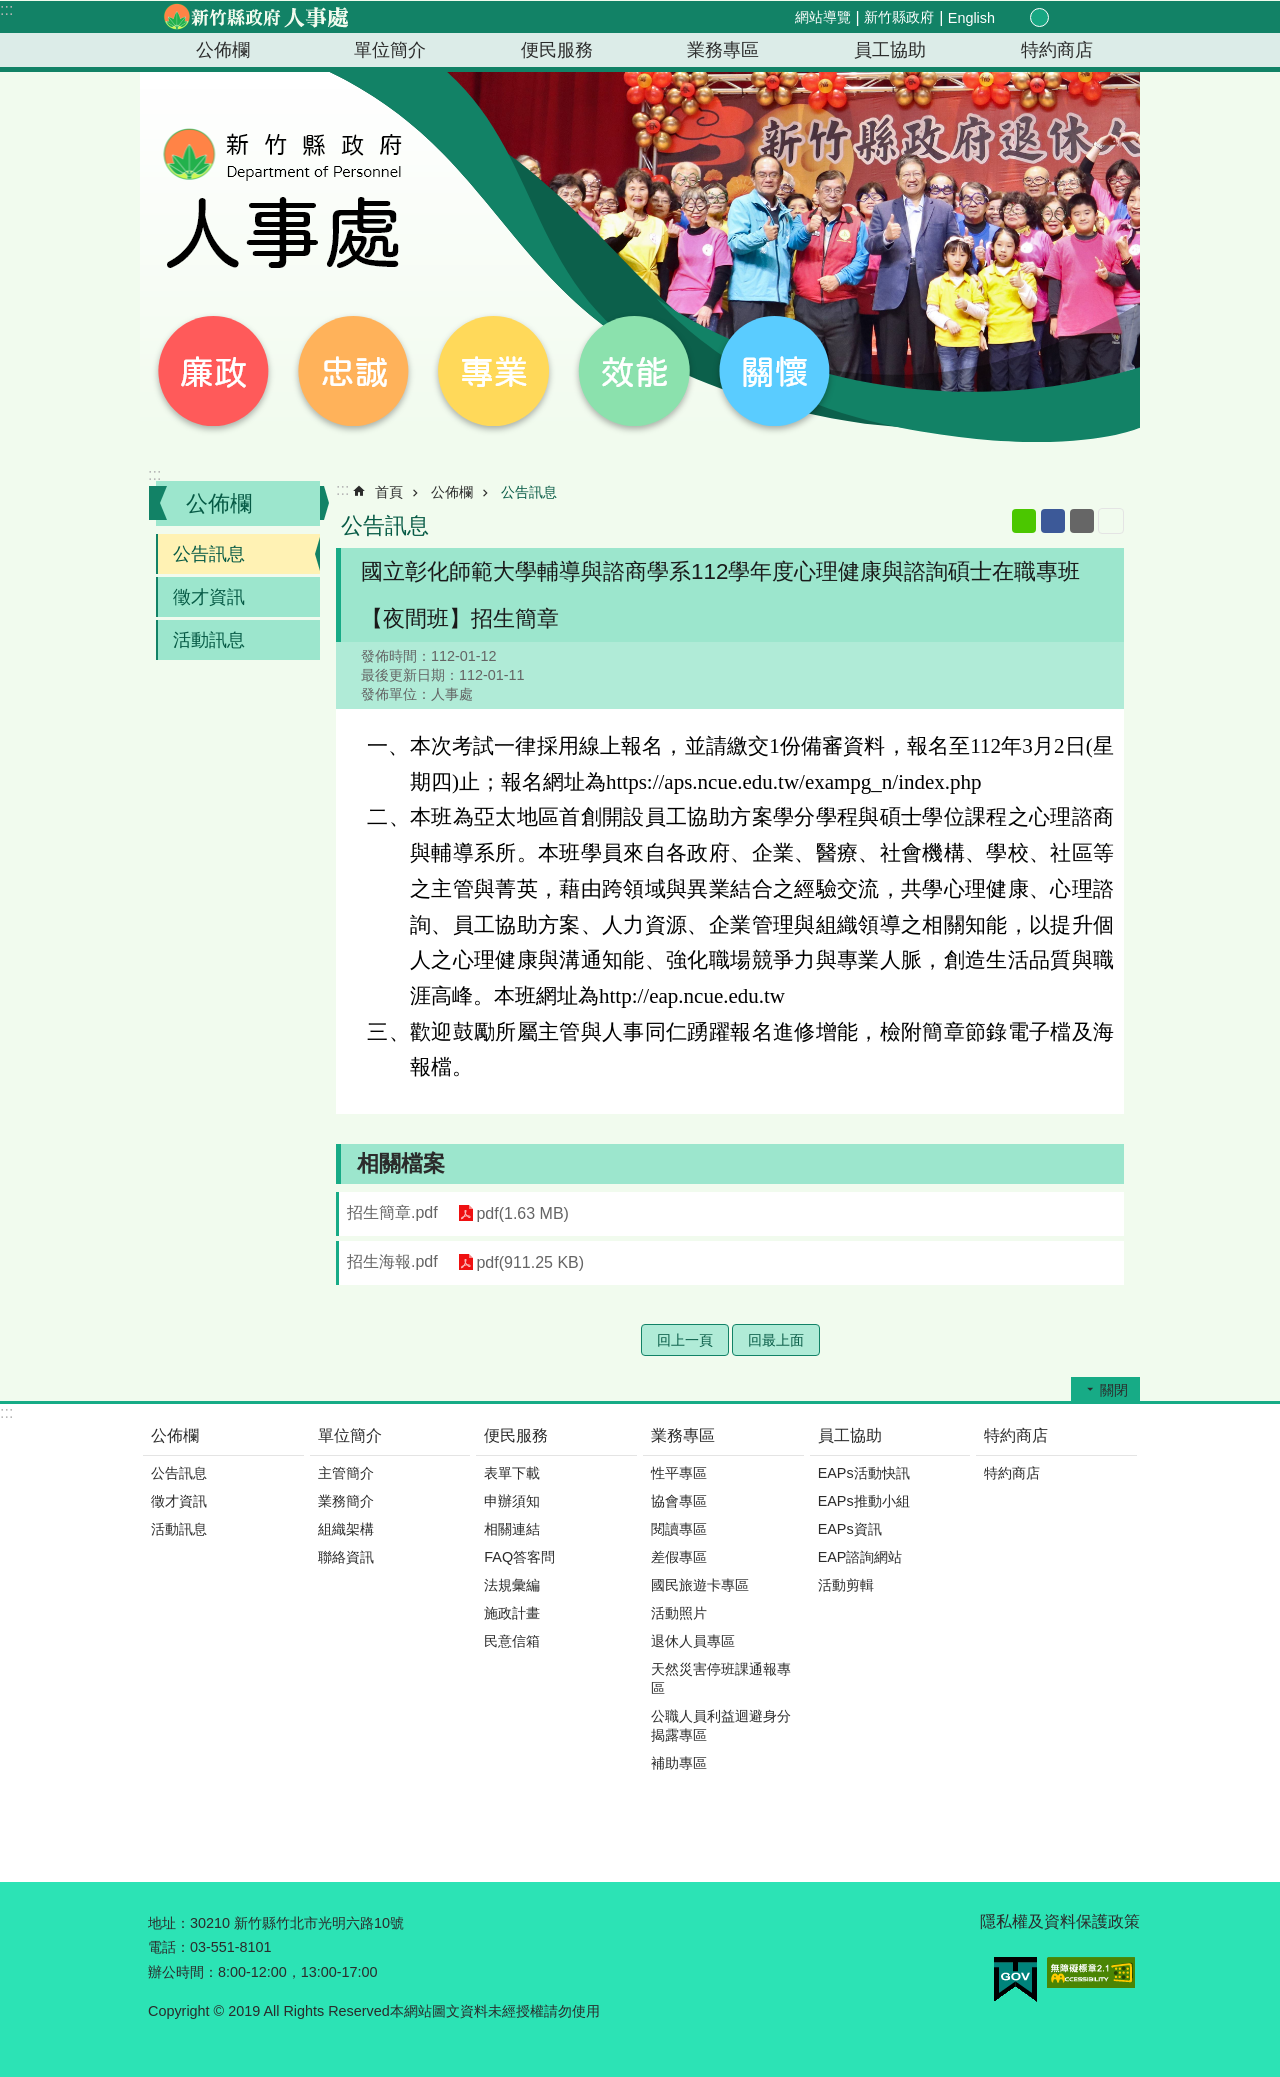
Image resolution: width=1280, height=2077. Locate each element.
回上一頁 (685, 1340)
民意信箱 (512, 1641)
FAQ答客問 (519, 1557)
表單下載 (512, 1473)
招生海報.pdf (392, 1261)
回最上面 (776, 1340)
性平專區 (679, 1473)
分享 (1084, 18)
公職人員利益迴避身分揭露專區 (721, 1725)
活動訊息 (209, 640)
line (1024, 521)
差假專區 (679, 1557)
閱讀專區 (679, 1529)
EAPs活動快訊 (864, 1473)
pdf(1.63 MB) (522, 1213)
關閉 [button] (1114, 1390)
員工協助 (890, 50)
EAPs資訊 (850, 1529)
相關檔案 (401, 1163)
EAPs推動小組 (864, 1501)
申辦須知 (512, 1501)
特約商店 (1057, 50)
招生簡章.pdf (392, 1212)
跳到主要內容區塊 (10, 10)
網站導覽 (823, 17)
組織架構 (346, 1529)
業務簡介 (346, 1501)
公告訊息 (209, 554)
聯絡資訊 (346, 1557)
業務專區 (723, 50)
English (971, 18)
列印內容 (1111, 521)
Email (1082, 521)
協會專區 (679, 1501)
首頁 (389, 492)
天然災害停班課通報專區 (721, 1678)
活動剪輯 (846, 1585)
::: (6, 9)
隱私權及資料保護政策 (1060, 1921)
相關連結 (512, 1529)
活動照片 (679, 1613)
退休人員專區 (693, 1641)
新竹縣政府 (899, 17)
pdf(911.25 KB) (530, 1262)
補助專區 (679, 1763)
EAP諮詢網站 (860, 1557)
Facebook (1053, 521)
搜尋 (1107, 18)
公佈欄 (223, 50)
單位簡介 (390, 50)
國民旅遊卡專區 (700, 1585)
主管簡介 (346, 1473)
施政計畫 (512, 1613)
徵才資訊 (209, 597)
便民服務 (557, 50)
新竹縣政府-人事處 (255, 17)
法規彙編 (512, 1585)
